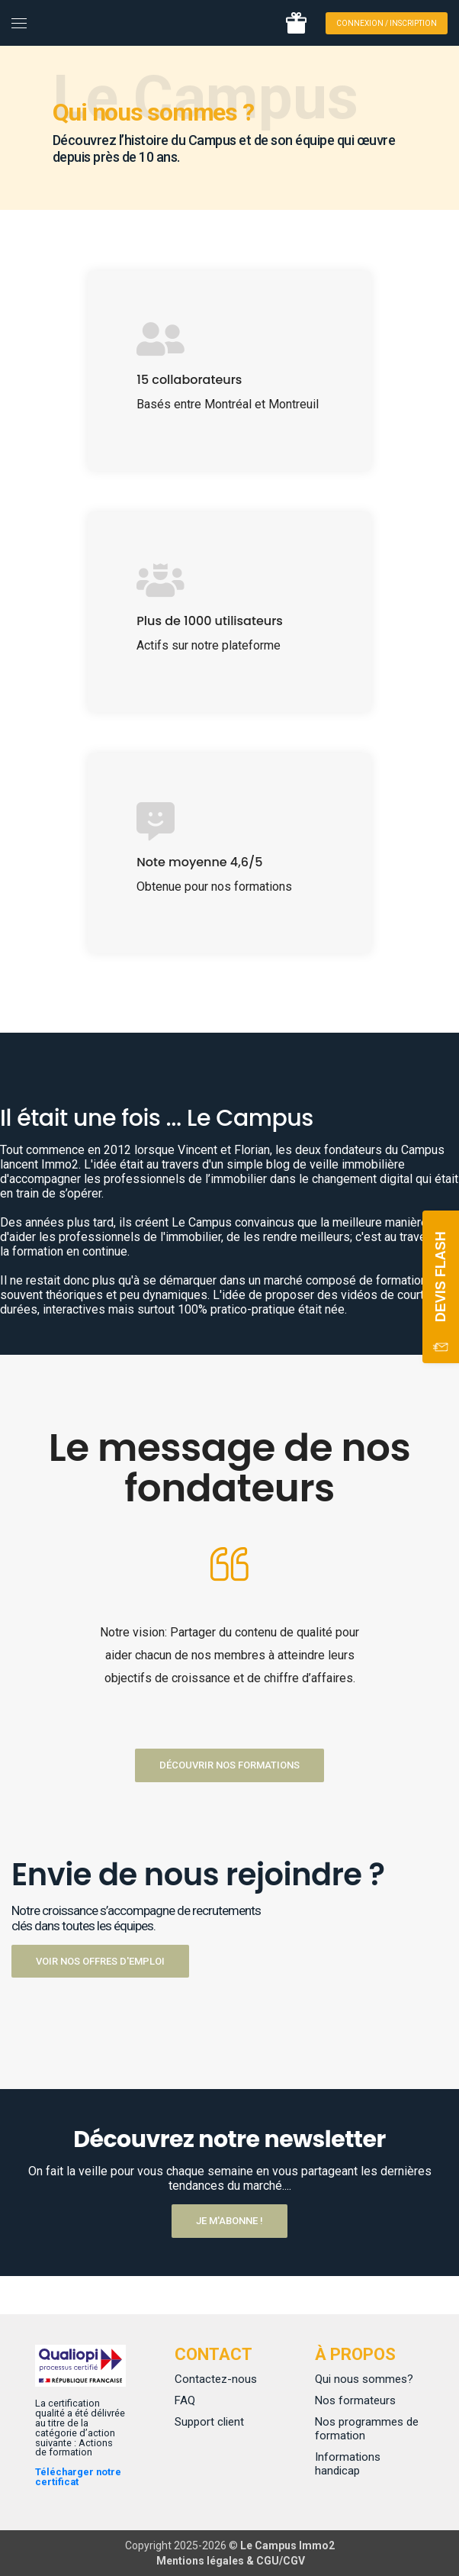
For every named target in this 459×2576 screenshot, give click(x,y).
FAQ (185, 2400)
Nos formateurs (355, 2400)
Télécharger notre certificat (78, 2476)
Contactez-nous (216, 2379)
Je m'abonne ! (229, 2220)
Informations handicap (347, 2464)
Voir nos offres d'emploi (100, 1961)
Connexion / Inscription (386, 23)
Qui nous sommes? (364, 2379)
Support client (209, 2422)
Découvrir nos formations (229, 1765)
